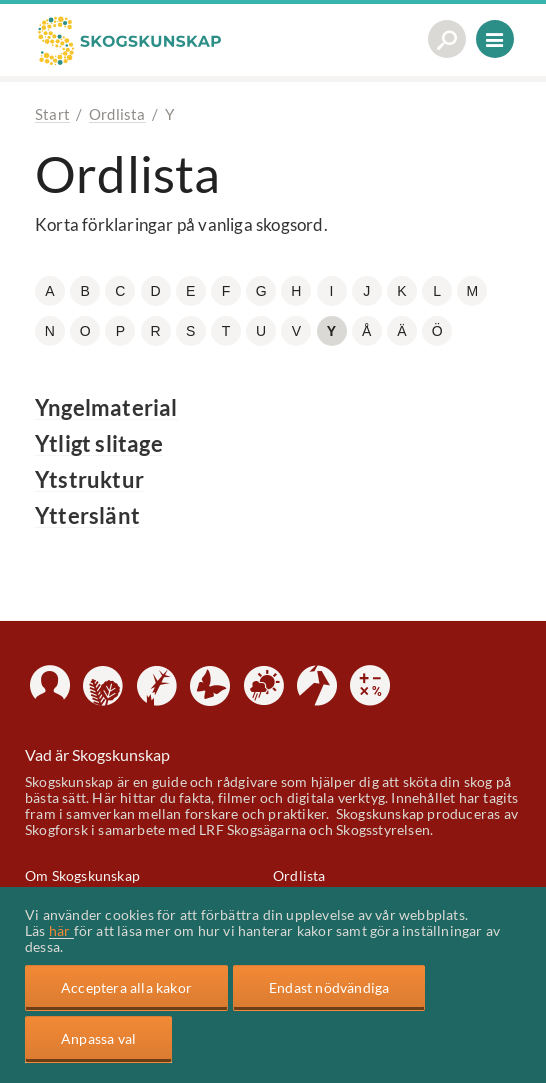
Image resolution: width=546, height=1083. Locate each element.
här (61, 930)
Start (52, 114)
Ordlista (117, 114)
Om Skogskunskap (82, 875)
